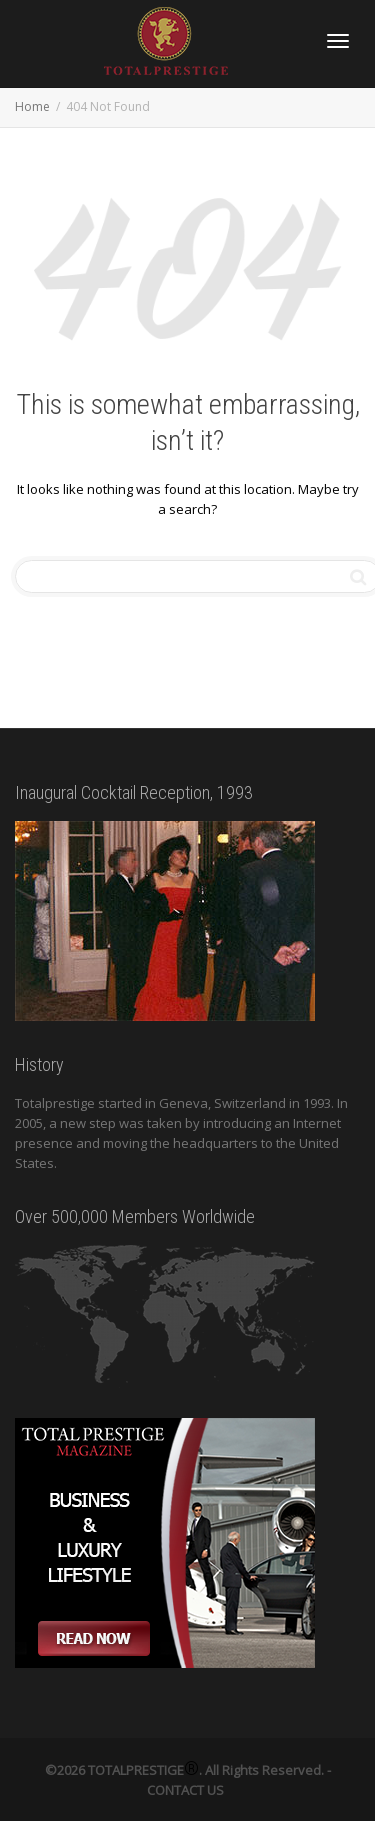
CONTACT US (185, 1790)
